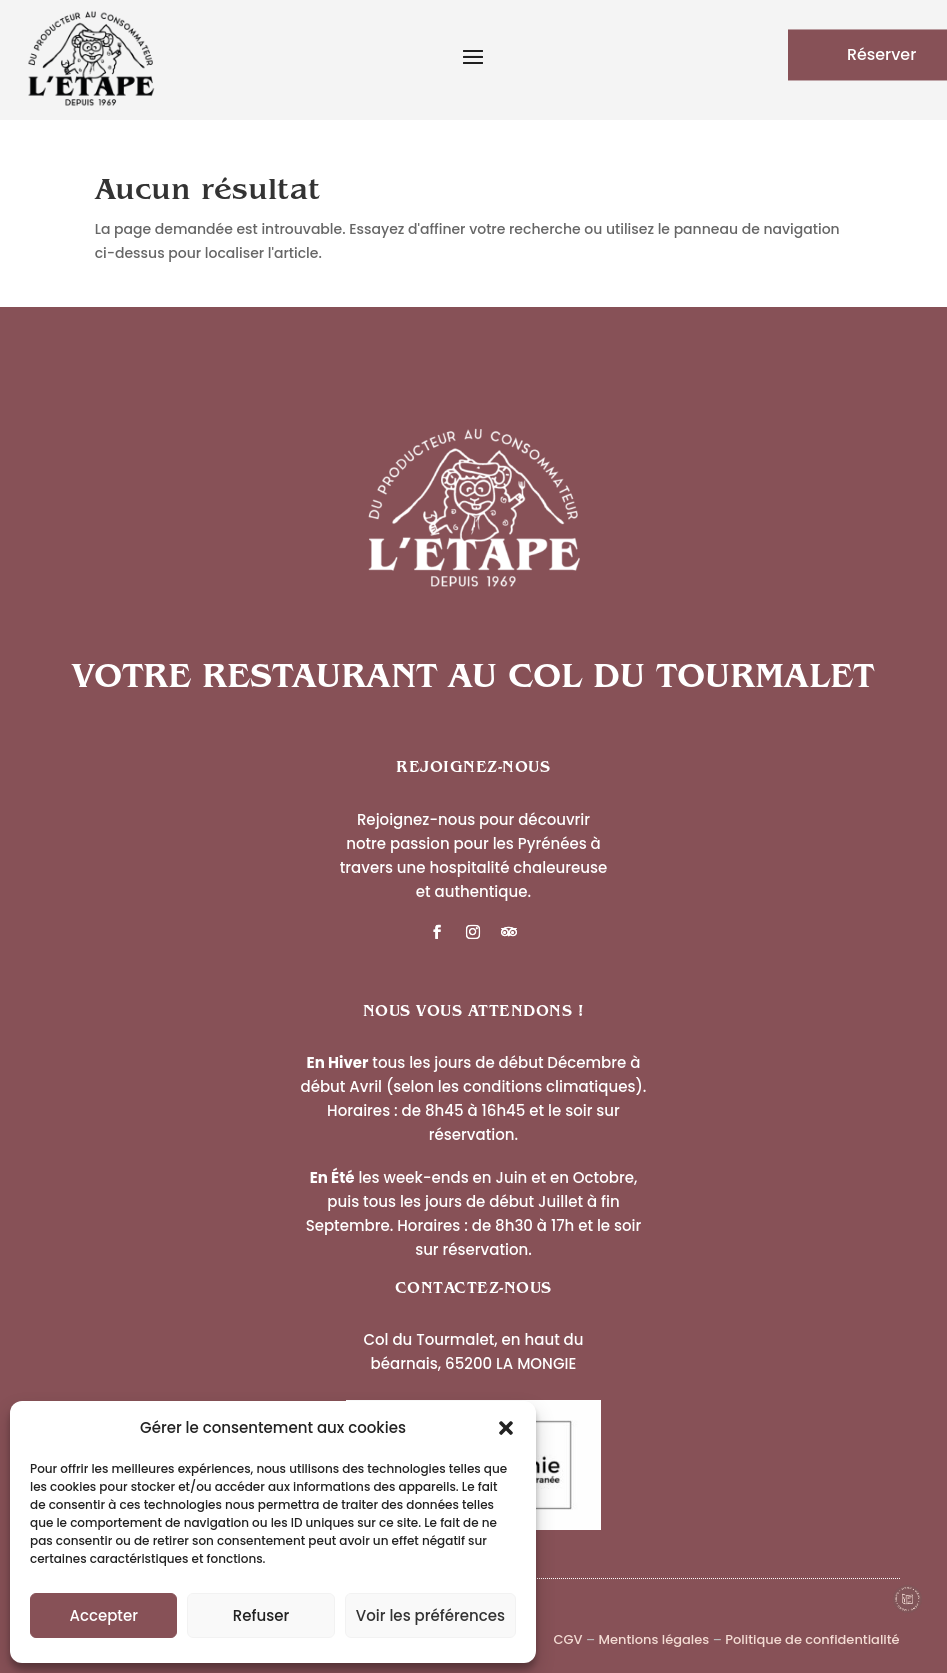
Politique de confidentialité (812, 1639)
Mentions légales (654, 1639)
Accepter (103, 1615)
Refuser (261, 1615)
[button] (506, 1428)
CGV (567, 1639)
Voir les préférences (430, 1615)
